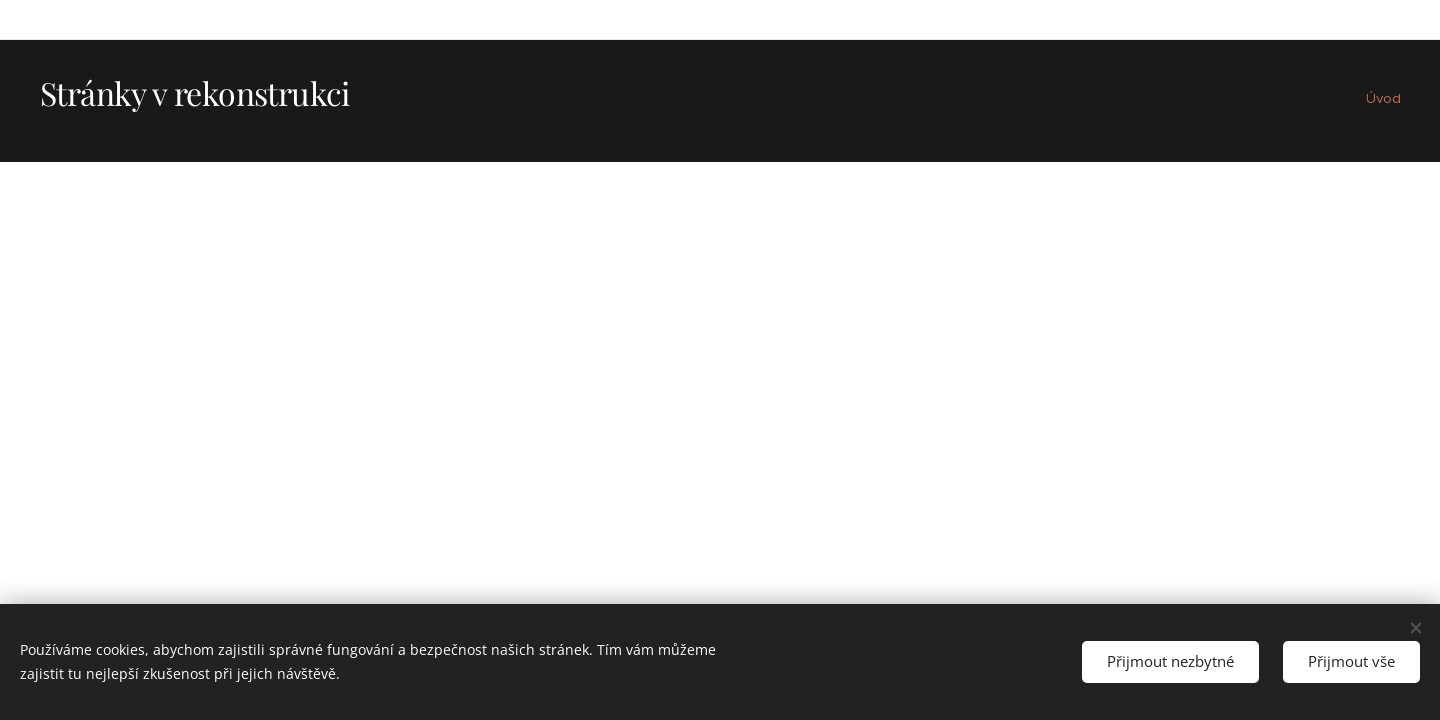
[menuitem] (1397, 101)
